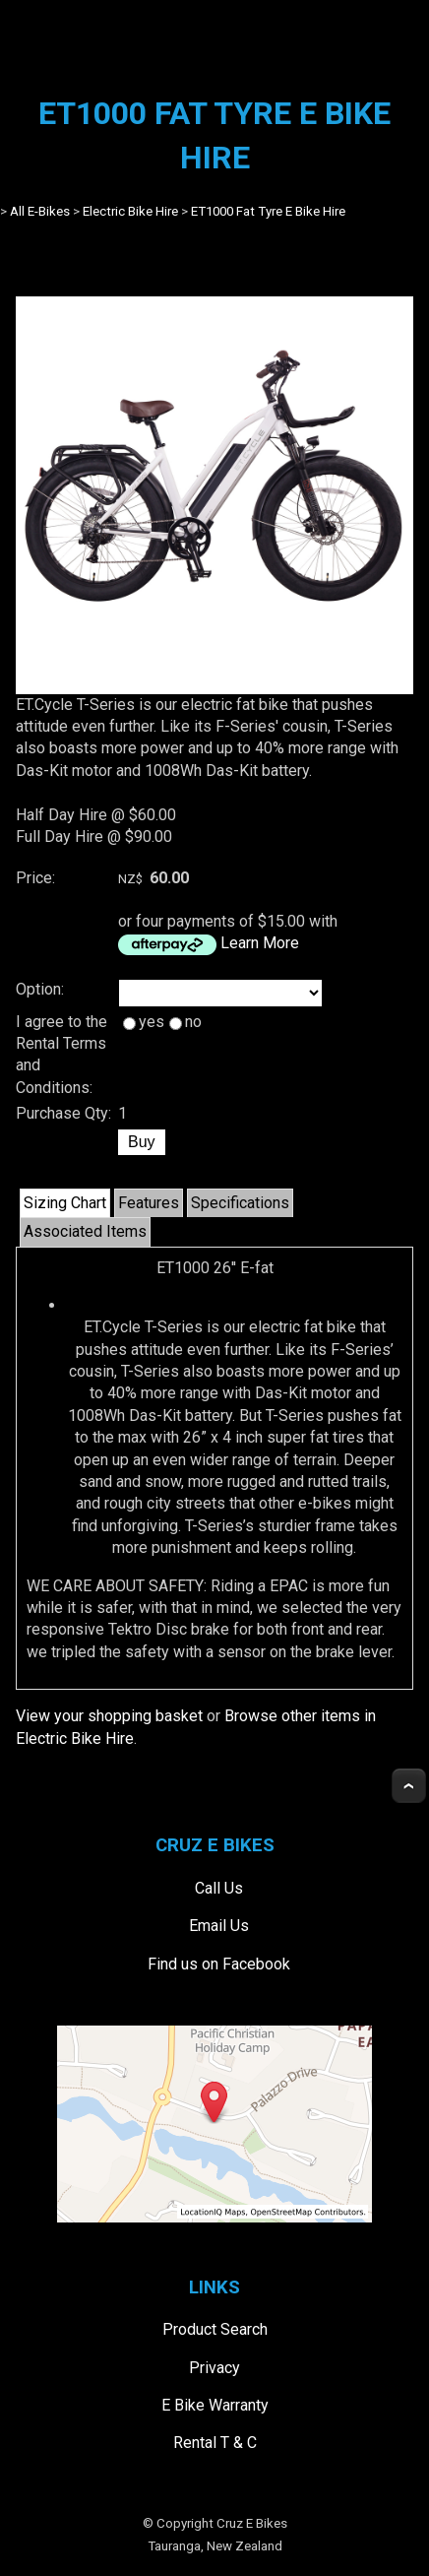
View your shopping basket (109, 1716)
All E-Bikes (40, 211)
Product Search (215, 2329)
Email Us (219, 1925)
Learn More (259, 943)
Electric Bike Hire (130, 211)
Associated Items (85, 1231)
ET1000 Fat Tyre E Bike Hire (268, 211)
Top (409, 1786)
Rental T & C (215, 2442)
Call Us (219, 1888)
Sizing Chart (65, 1202)
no (185, 1021)
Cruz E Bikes (251, 2523)
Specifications (240, 1202)
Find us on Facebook (219, 1964)
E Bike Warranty (215, 2405)
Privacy (214, 2367)
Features (148, 1202)
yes (143, 1021)
